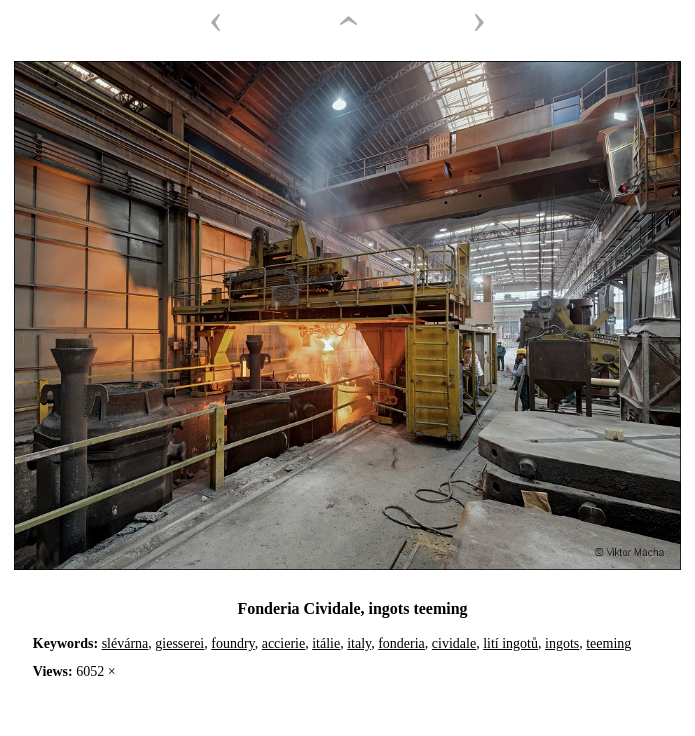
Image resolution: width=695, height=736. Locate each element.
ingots (562, 643)
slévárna (125, 643)
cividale (454, 643)
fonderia (401, 643)
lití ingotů (510, 643)
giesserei (179, 643)
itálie (326, 643)
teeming (608, 643)
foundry (232, 643)
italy (359, 643)
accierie (284, 643)
